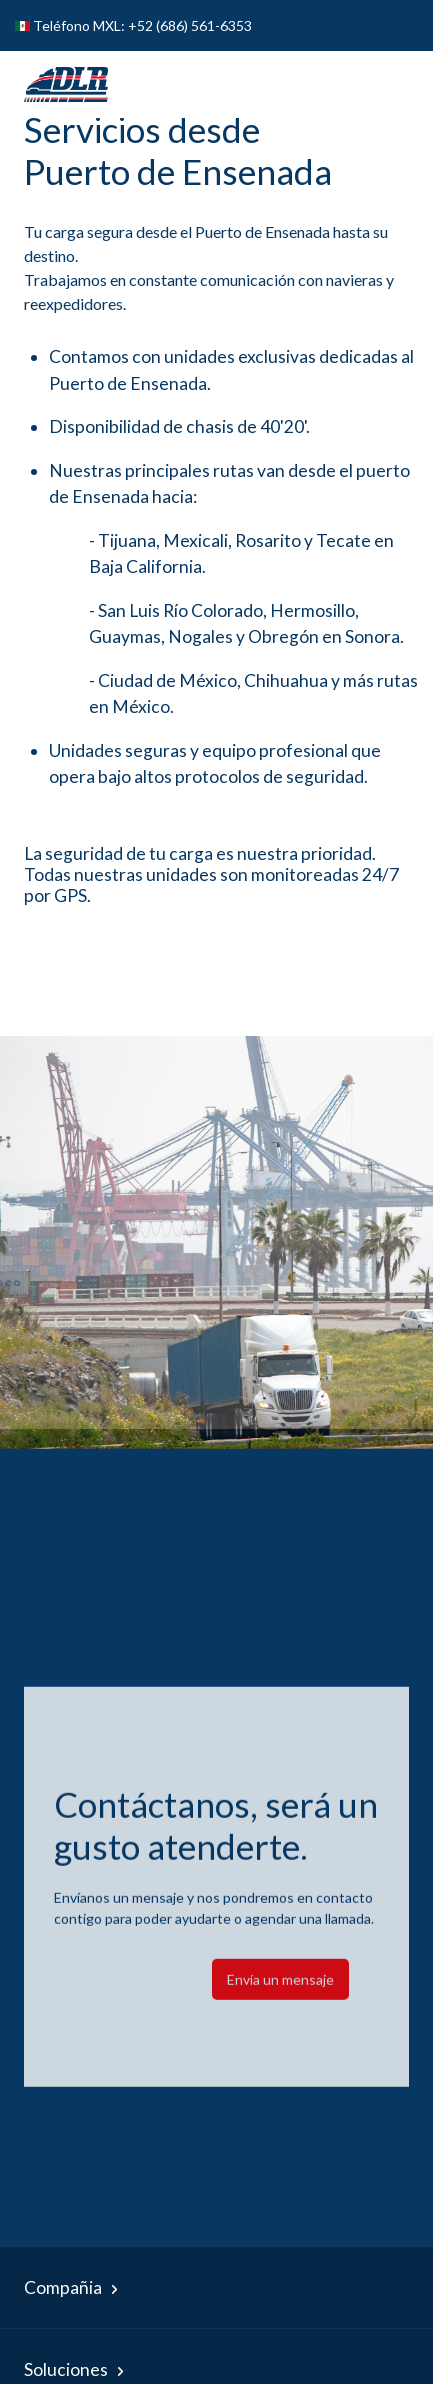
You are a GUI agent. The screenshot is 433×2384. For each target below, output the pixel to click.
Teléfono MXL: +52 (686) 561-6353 (142, 25)
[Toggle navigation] (382, 84)
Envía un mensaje (280, 1998)
